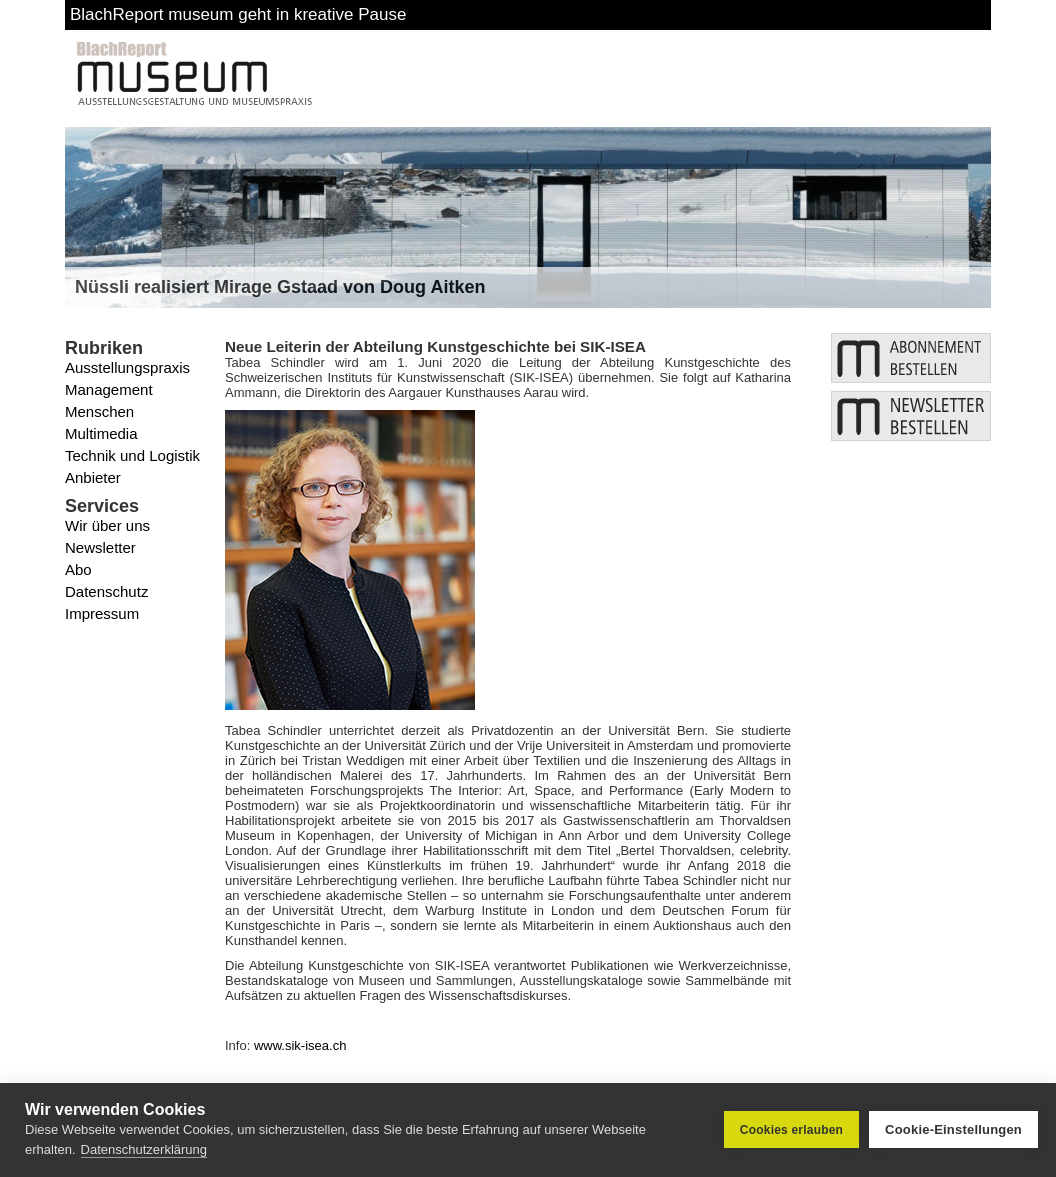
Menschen (99, 411)
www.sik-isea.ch (300, 1045)
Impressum (102, 613)
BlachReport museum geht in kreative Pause (238, 14)
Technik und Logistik (132, 455)
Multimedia (101, 433)
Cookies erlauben (791, 1130)
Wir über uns (107, 525)
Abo (78, 569)
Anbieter (93, 477)
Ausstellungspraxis (127, 367)
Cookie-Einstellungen (953, 1129)
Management (109, 389)
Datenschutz (106, 591)
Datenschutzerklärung (144, 1149)
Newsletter (100, 547)
